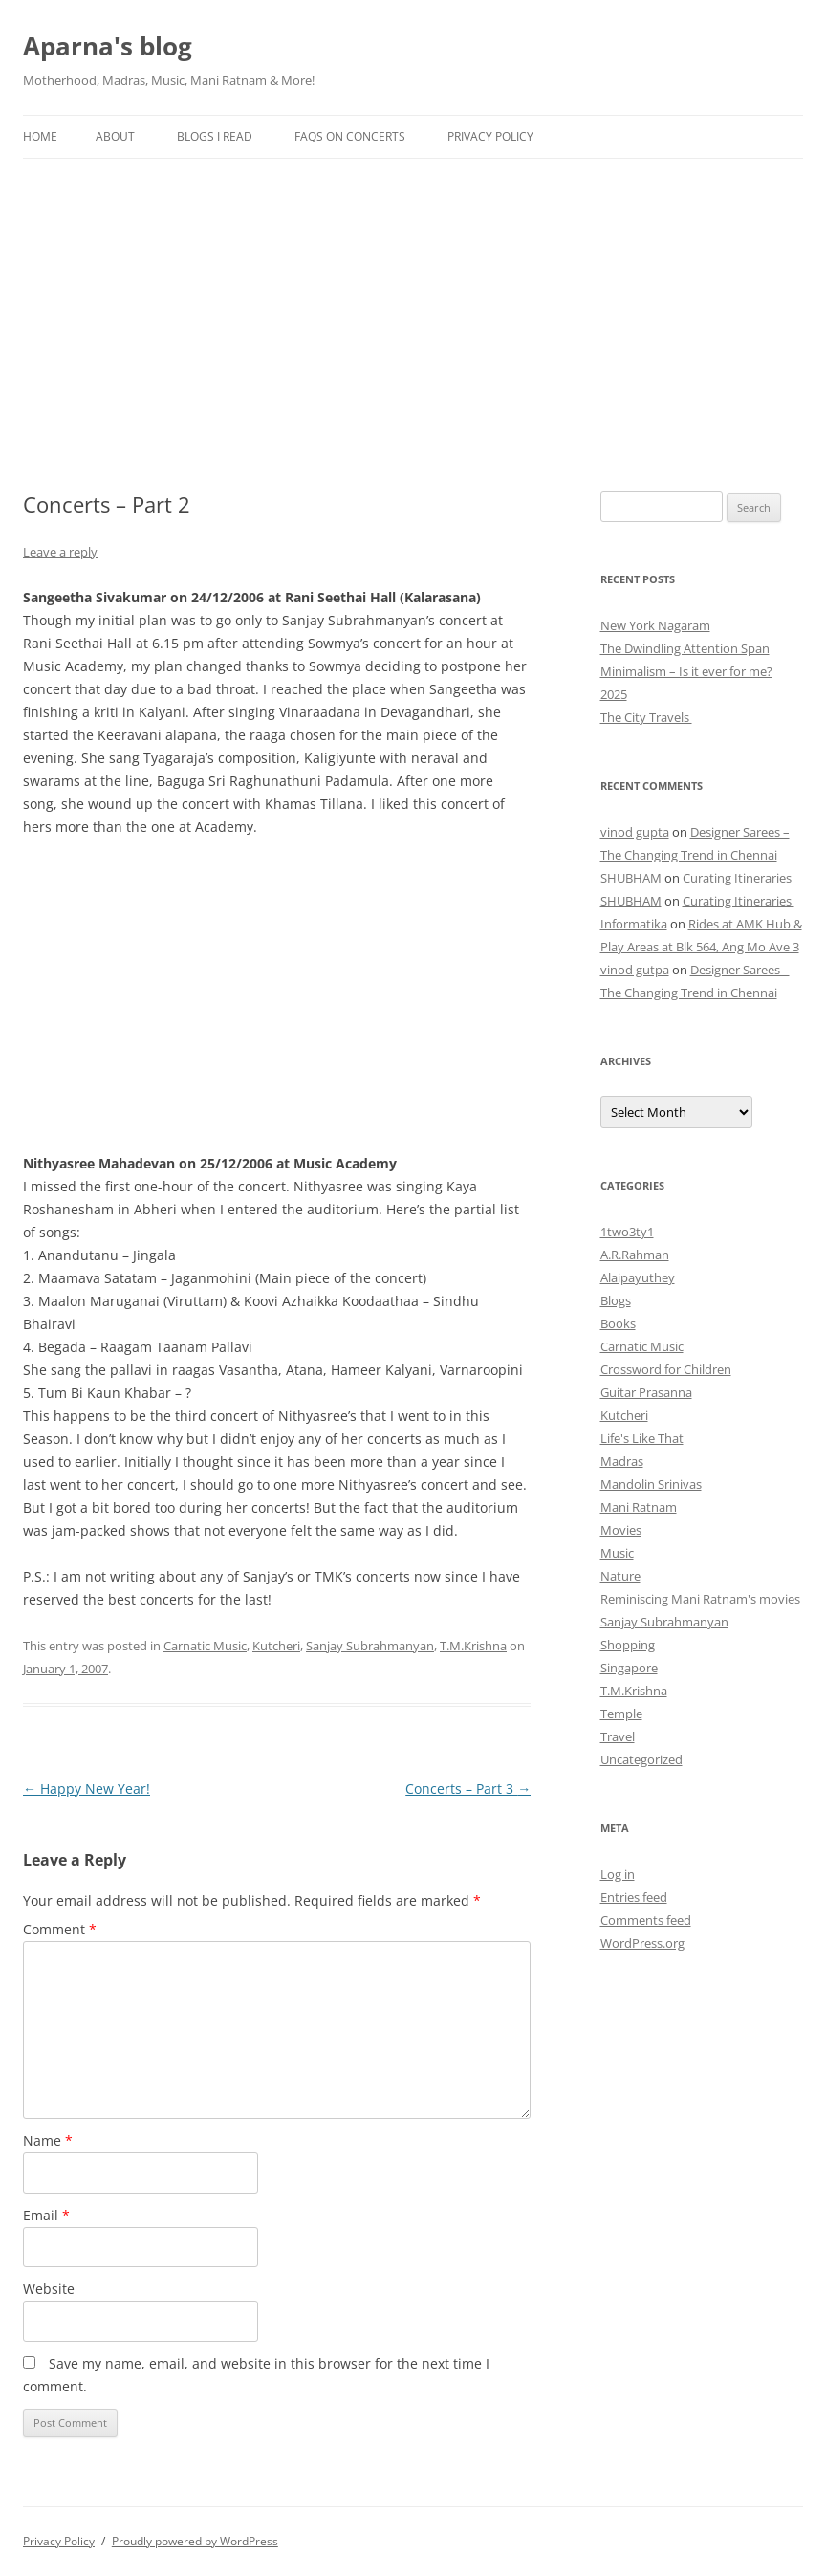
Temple (621, 1713)
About (115, 136)
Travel (617, 1736)
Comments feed (645, 1920)
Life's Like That (642, 1438)
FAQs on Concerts (349, 136)
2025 (613, 694)
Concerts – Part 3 (468, 1788)
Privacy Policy (490, 136)
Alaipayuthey (637, 1277)
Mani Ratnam (638, 1507)
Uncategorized (641, 1759)
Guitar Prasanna (646, 1392)
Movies (620, 1530)
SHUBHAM (631, 877)
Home (40, 136)
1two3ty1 (627, 1231)
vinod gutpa (634, 969)
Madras (621, 1461)
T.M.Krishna (473, 1645)
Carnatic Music (205, 1645)
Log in (617, 1874)
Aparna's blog (107, 46)
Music (617, 1552)
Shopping (627, 1644)
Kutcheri (276, 1645)
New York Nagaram (655, 625)
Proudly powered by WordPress (195, 2541)
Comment (60, 1929)
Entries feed (633, 1897)
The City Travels (646, 717)
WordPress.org (642, 1943)
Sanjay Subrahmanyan (370, 1645)
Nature (620, 1575)
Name (48, 2140)
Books (618, 1323)
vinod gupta (634, 831)
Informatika (633, 923)
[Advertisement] (413, 302)
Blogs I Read (214, 136)
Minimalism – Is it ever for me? (686, 671)
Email (46, 2215)
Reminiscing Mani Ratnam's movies (700, 1598)
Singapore (629, 1667)
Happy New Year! (86, 1788)
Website (49, 2289)
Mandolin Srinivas (651, 1484)
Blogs (615, 1300)
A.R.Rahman (634, 1254)
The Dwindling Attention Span (685, 648)
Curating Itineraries (738, 877)
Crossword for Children (665, 1369)
